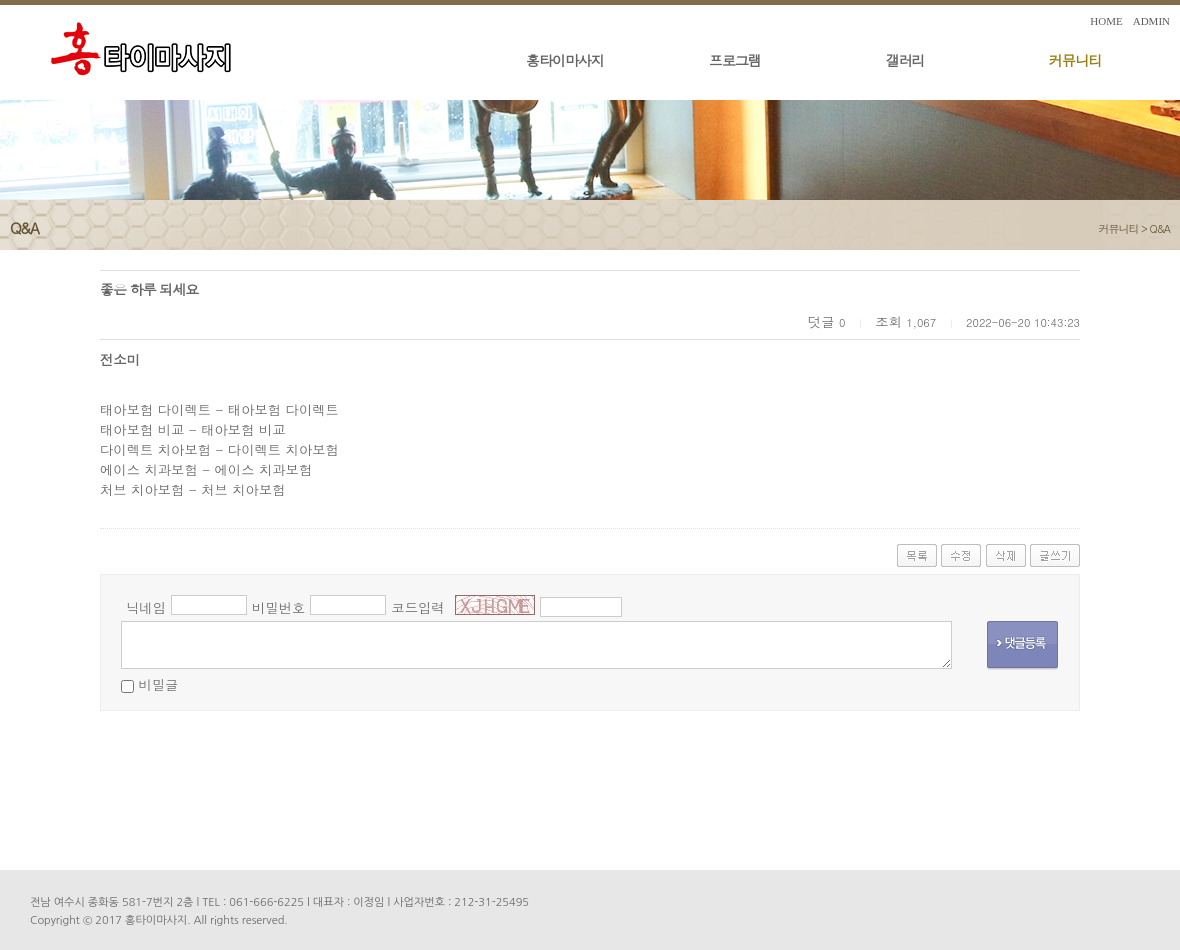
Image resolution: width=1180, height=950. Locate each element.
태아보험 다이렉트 (155, 409)
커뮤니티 (1075, 60)
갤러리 (905, 60)
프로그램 (735, 60)
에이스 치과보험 (149, 469)
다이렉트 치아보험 (155, 449)
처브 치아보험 (142, 489)
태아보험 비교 (142, 429)
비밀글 (158, 684)
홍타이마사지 (565, 60)
